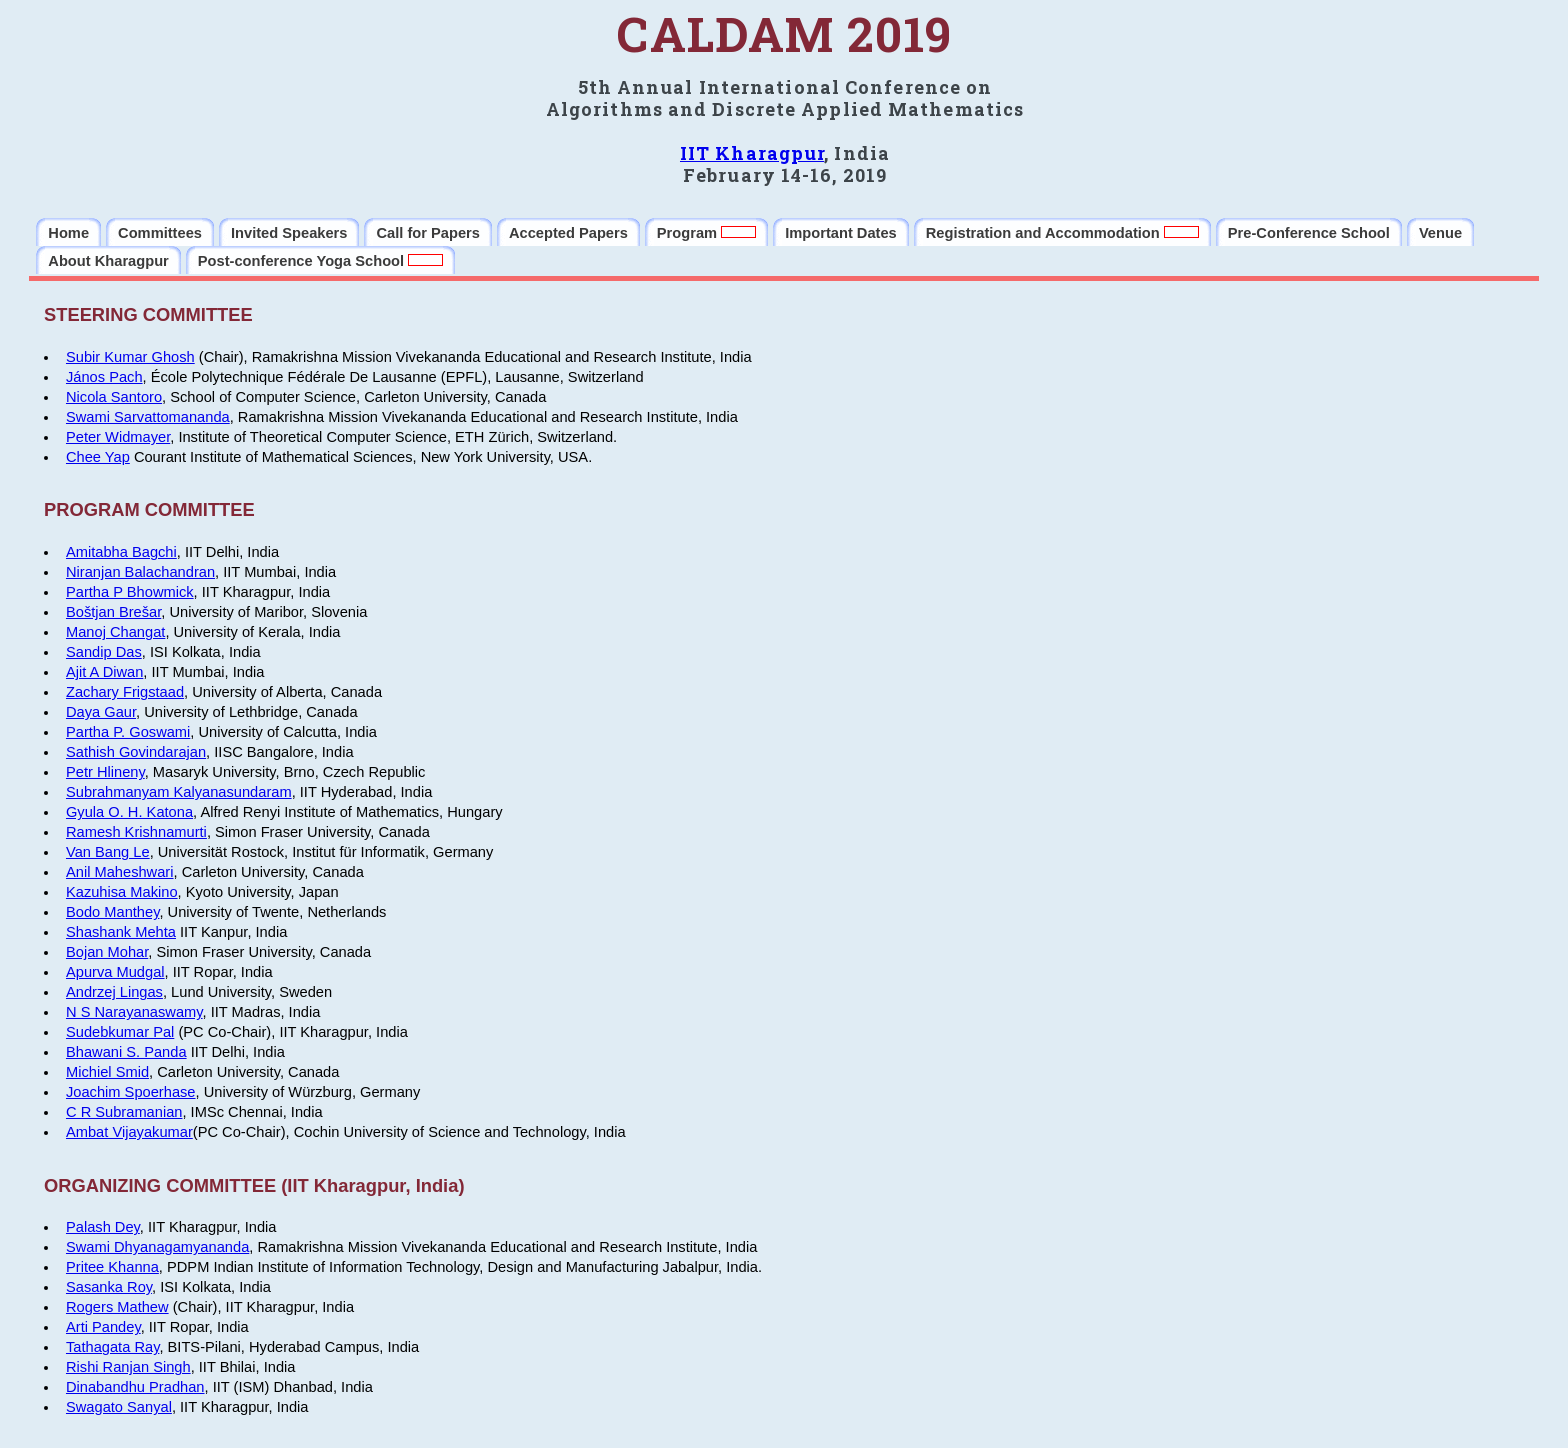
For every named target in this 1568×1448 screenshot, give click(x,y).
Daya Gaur (101, 712)
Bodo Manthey (112, 912)
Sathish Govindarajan (136, 752)
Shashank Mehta (121, 932)
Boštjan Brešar (113, 612)
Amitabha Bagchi (121, 552)
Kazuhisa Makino (122, 892)
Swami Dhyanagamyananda (157, 1247)
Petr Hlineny (105, 772)
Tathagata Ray (112, 1347)
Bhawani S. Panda (126, 1052)
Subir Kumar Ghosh (130, 357)
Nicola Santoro (114, 397)
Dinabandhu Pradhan (135, 1387)
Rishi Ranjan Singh (128, 1367)
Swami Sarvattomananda (148, 417)
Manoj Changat (115, 632)
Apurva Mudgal (115, 972)
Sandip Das (104, 652)
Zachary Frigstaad (125, 692)
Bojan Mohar (107, 952)
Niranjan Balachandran (140, 572)
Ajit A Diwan (104, 672)
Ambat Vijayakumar (129, 1132)
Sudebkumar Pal (120, 1032)
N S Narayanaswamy (134, 1012)
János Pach (104, 377)
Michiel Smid (107, 1072)
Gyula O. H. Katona (129, 812)
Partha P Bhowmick (130, 592)
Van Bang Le (108, 852)
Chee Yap (98, 457)
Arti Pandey (103, 1327)
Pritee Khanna (112, 1267)
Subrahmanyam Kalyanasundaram (179, 792)
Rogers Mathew (117, 1307)
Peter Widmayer (118, 437)
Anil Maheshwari (120, 872)
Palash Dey (103, 1227)
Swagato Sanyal (119, 1407)
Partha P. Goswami (128, 732)
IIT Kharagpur (752, 153)
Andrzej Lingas (114, 992)
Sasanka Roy (109, 1287)
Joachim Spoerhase (131, 1092)
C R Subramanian (124, 1112)
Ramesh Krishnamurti (136, 832)
